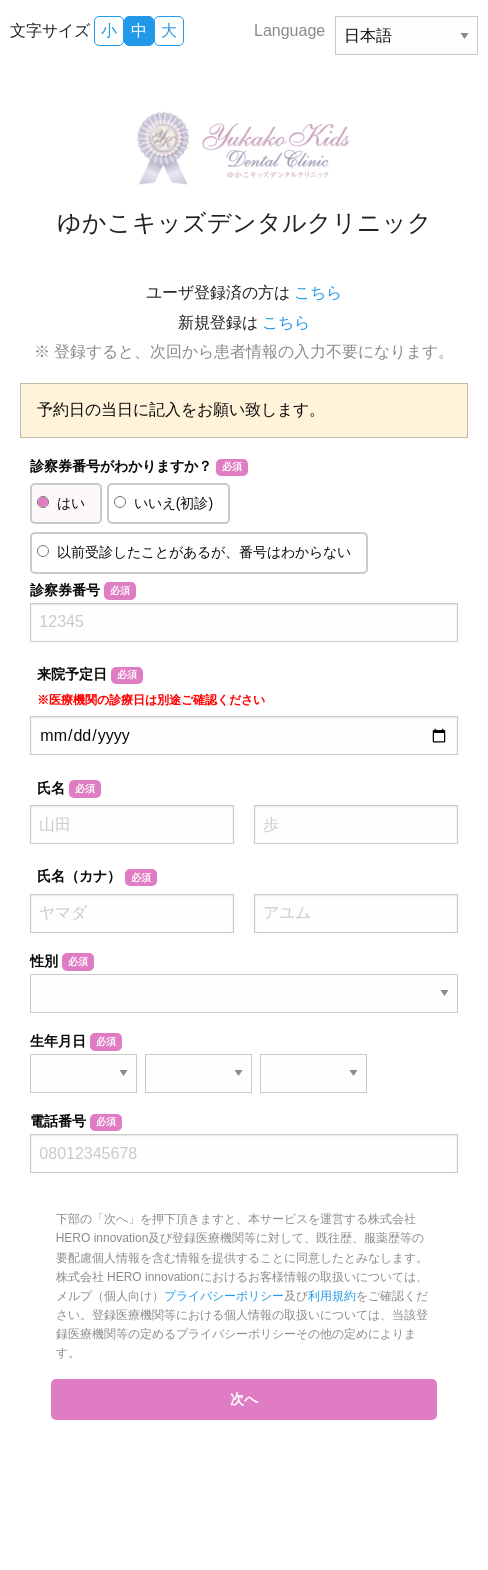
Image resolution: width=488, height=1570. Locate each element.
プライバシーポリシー (224, 1296)
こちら (318, 292)
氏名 (68, 789)
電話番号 (75, 1122)
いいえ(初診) (173, 503)
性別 (61, 962)
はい (71, 503)
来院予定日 (151, 686)
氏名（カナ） (96, 877)
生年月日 (75, 1042)
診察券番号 (82, 591)
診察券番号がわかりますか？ (138, 467)
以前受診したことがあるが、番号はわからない (204, 552)
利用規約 (332, 1296)
